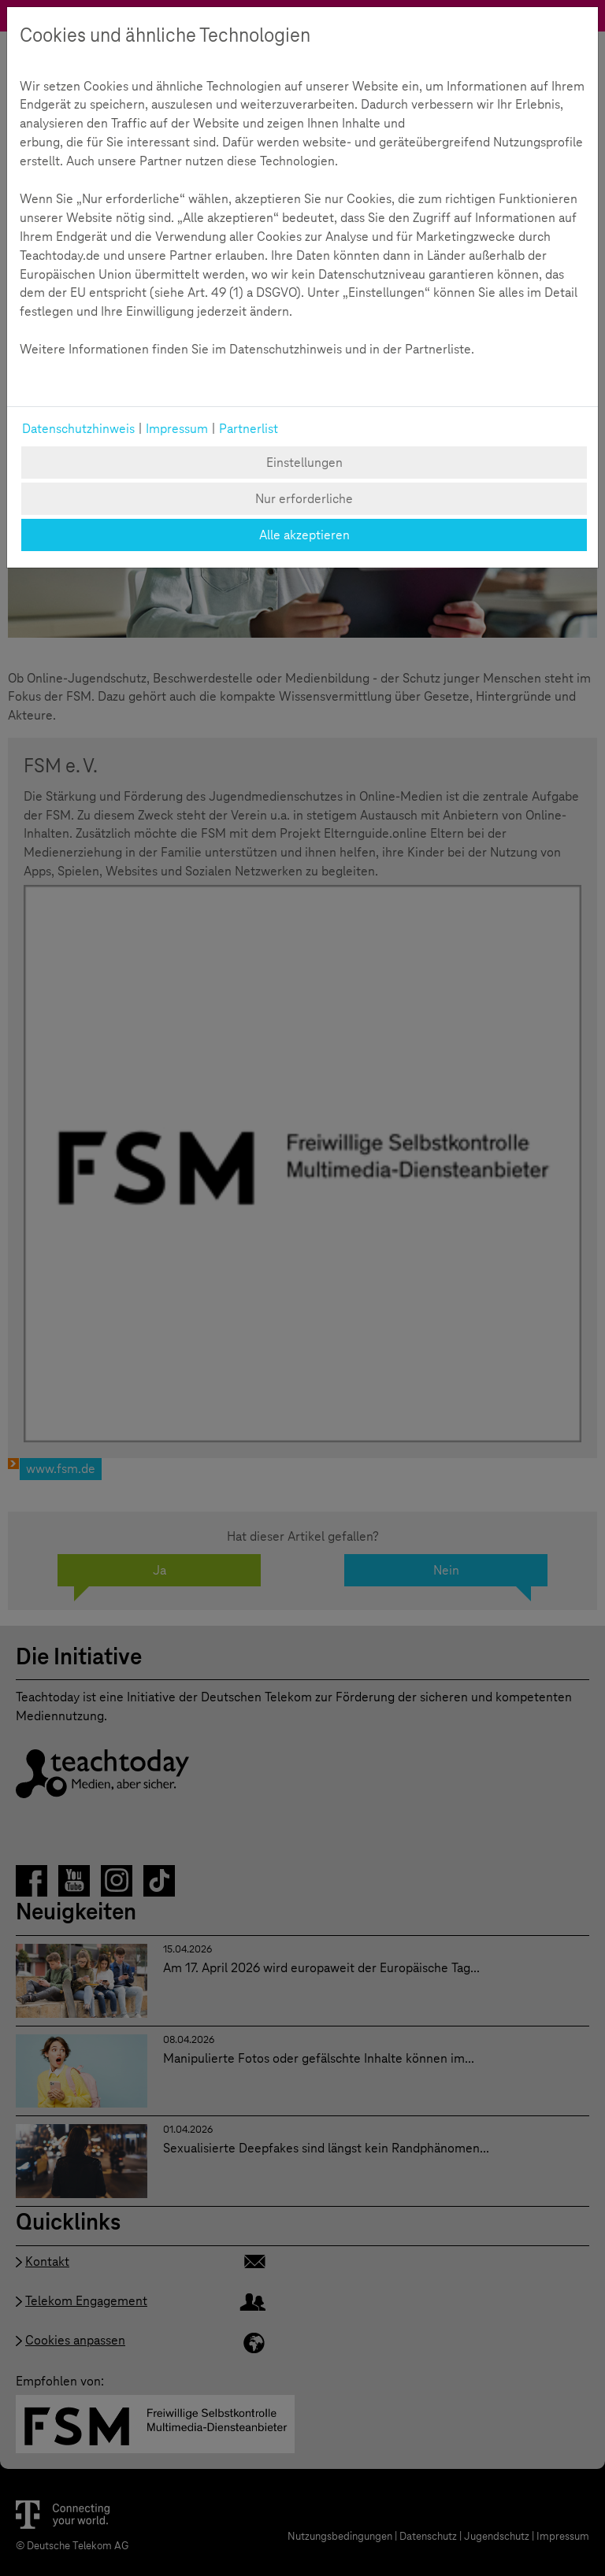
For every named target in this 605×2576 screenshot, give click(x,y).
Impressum (177, 428)
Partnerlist (248, 428)
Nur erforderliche (304, 498)
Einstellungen (304, 462)
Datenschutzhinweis (78, 428)
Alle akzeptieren (304, 535)
